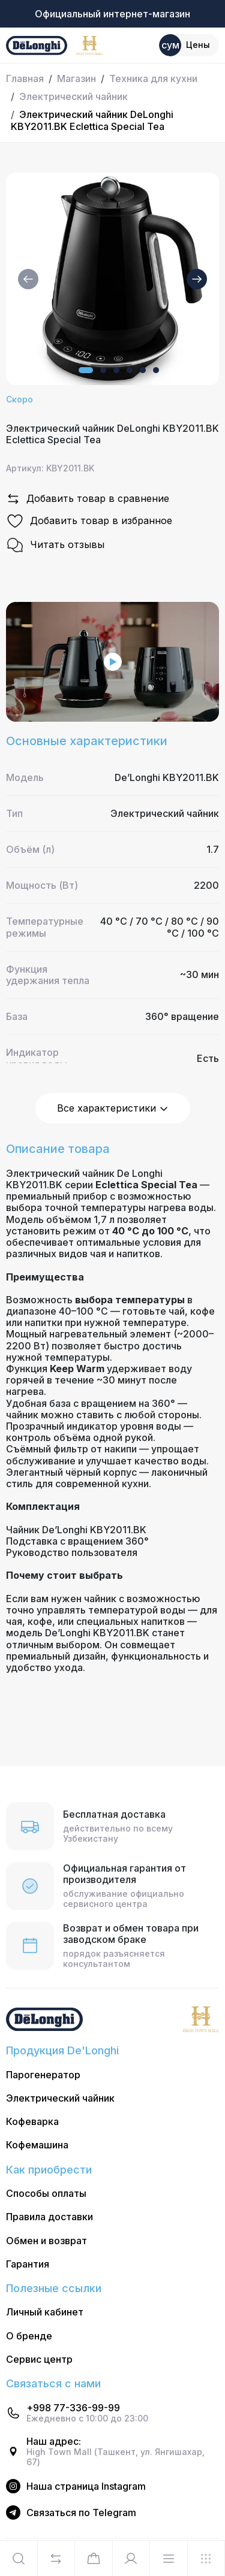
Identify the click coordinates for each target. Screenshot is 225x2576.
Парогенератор (43, 2075)
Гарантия (27, 2264)
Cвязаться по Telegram (81, 2513)
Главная (25, 78)
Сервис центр (39, 2359)
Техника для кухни (153, 78)
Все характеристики (113, 1108)
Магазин (76, 78)
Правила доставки (49, 2217)
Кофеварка (32, 2121)
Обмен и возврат (46, 2241)
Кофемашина (37, 2145)
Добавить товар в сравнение (87, 499)
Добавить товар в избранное (89, 521)
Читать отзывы (55, 545)
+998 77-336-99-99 (73, 2408)
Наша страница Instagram (86, 2486)
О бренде (29, 2336)
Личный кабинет (44, 2312)
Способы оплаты (46, 2193)
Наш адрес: (53, 2441)
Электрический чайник (73, 96)
